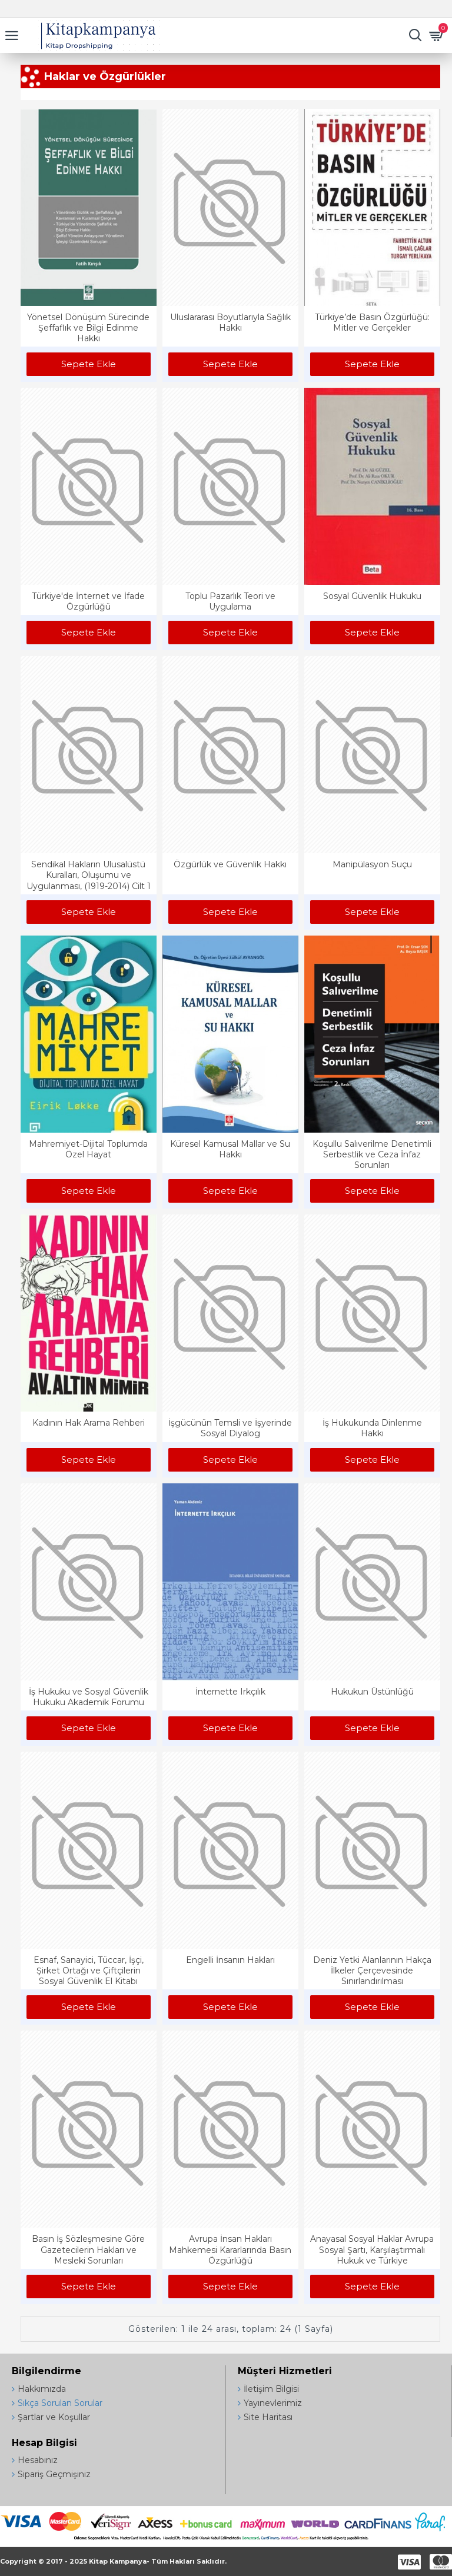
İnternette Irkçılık (230, 1691)
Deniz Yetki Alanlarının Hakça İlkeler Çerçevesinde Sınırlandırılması (372, 1970)
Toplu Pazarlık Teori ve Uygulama (230, 601)
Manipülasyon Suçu (372, 864)
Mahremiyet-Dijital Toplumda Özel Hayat (88, 1149)
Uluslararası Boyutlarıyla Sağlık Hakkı (230, 322)
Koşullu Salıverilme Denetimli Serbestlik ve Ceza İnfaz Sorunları (372, 1154)
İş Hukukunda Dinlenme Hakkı (372, 1428)
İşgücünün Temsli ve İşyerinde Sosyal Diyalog (230, 1428)
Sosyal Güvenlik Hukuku (372, 596)
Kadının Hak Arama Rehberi (88, 1422)
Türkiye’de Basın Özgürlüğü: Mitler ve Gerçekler (372, 322)
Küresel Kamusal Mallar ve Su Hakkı (230, 1149)
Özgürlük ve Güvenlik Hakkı (230, 864)
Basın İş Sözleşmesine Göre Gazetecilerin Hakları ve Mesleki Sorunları (88, 2249)
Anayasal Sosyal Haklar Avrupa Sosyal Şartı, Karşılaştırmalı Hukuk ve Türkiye (372, 2249)
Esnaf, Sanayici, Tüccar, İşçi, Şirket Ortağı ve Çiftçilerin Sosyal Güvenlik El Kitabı (89, 1970)
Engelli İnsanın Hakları (230, 1960)
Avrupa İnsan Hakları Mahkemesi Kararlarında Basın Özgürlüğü (230, 2249)
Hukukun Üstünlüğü (372, 1691)
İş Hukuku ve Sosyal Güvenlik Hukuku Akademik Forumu (88, 1697)
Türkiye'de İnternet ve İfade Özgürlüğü (88, 601)
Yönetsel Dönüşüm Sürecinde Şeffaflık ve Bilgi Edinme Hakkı (88, 328)
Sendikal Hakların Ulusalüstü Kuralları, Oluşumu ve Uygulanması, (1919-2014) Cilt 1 (88, 875)
